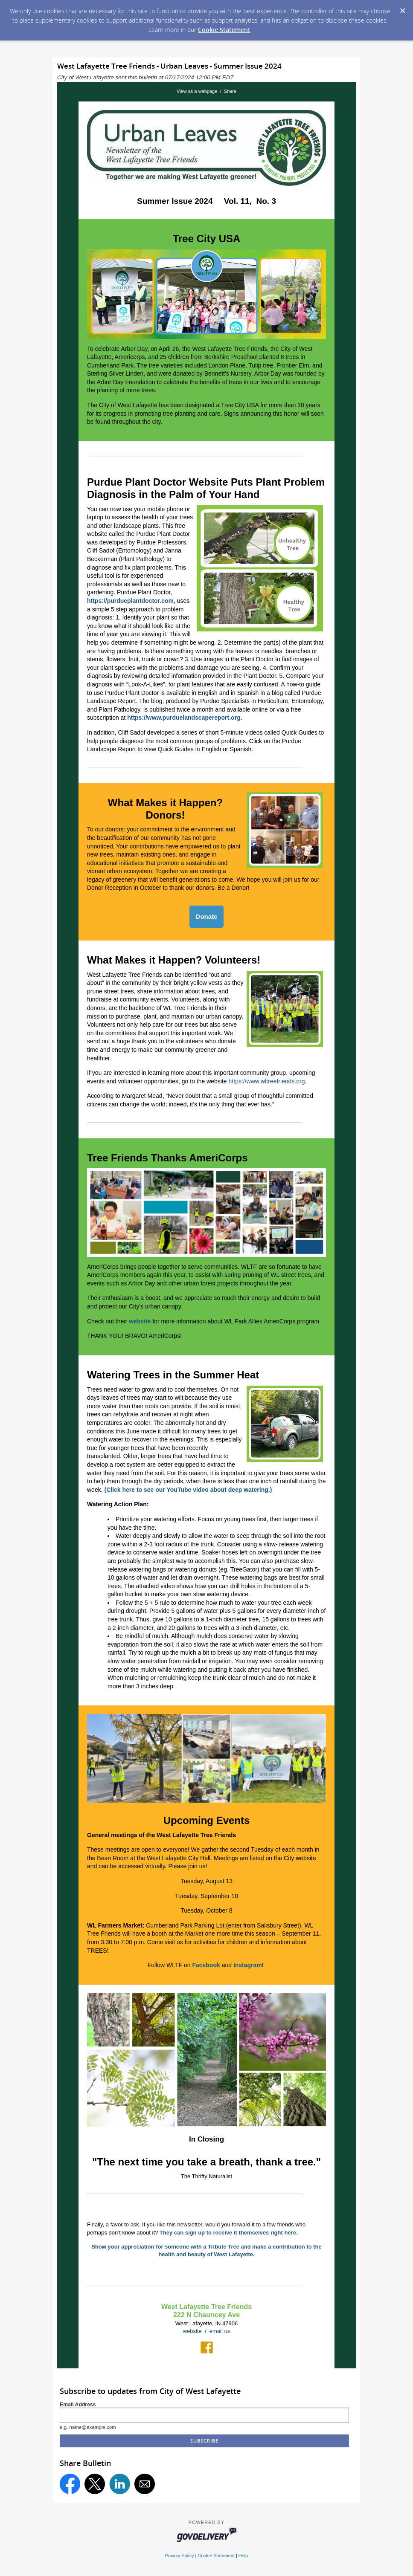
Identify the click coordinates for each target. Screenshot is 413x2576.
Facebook (206, 1965)
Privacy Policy (179, 2555)
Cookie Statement (224, 30)
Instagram (247, 1965)
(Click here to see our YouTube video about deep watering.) (188, 1489)
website (192, 2331)
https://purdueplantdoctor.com (130, 600)
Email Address (78, 2405)
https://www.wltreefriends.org (267, 1081)
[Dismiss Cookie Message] (402, 8)
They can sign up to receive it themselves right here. (229, 2232)
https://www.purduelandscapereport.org (184, 717)
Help (243, 2555)
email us (219, 2331)
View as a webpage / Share (206, 91)
